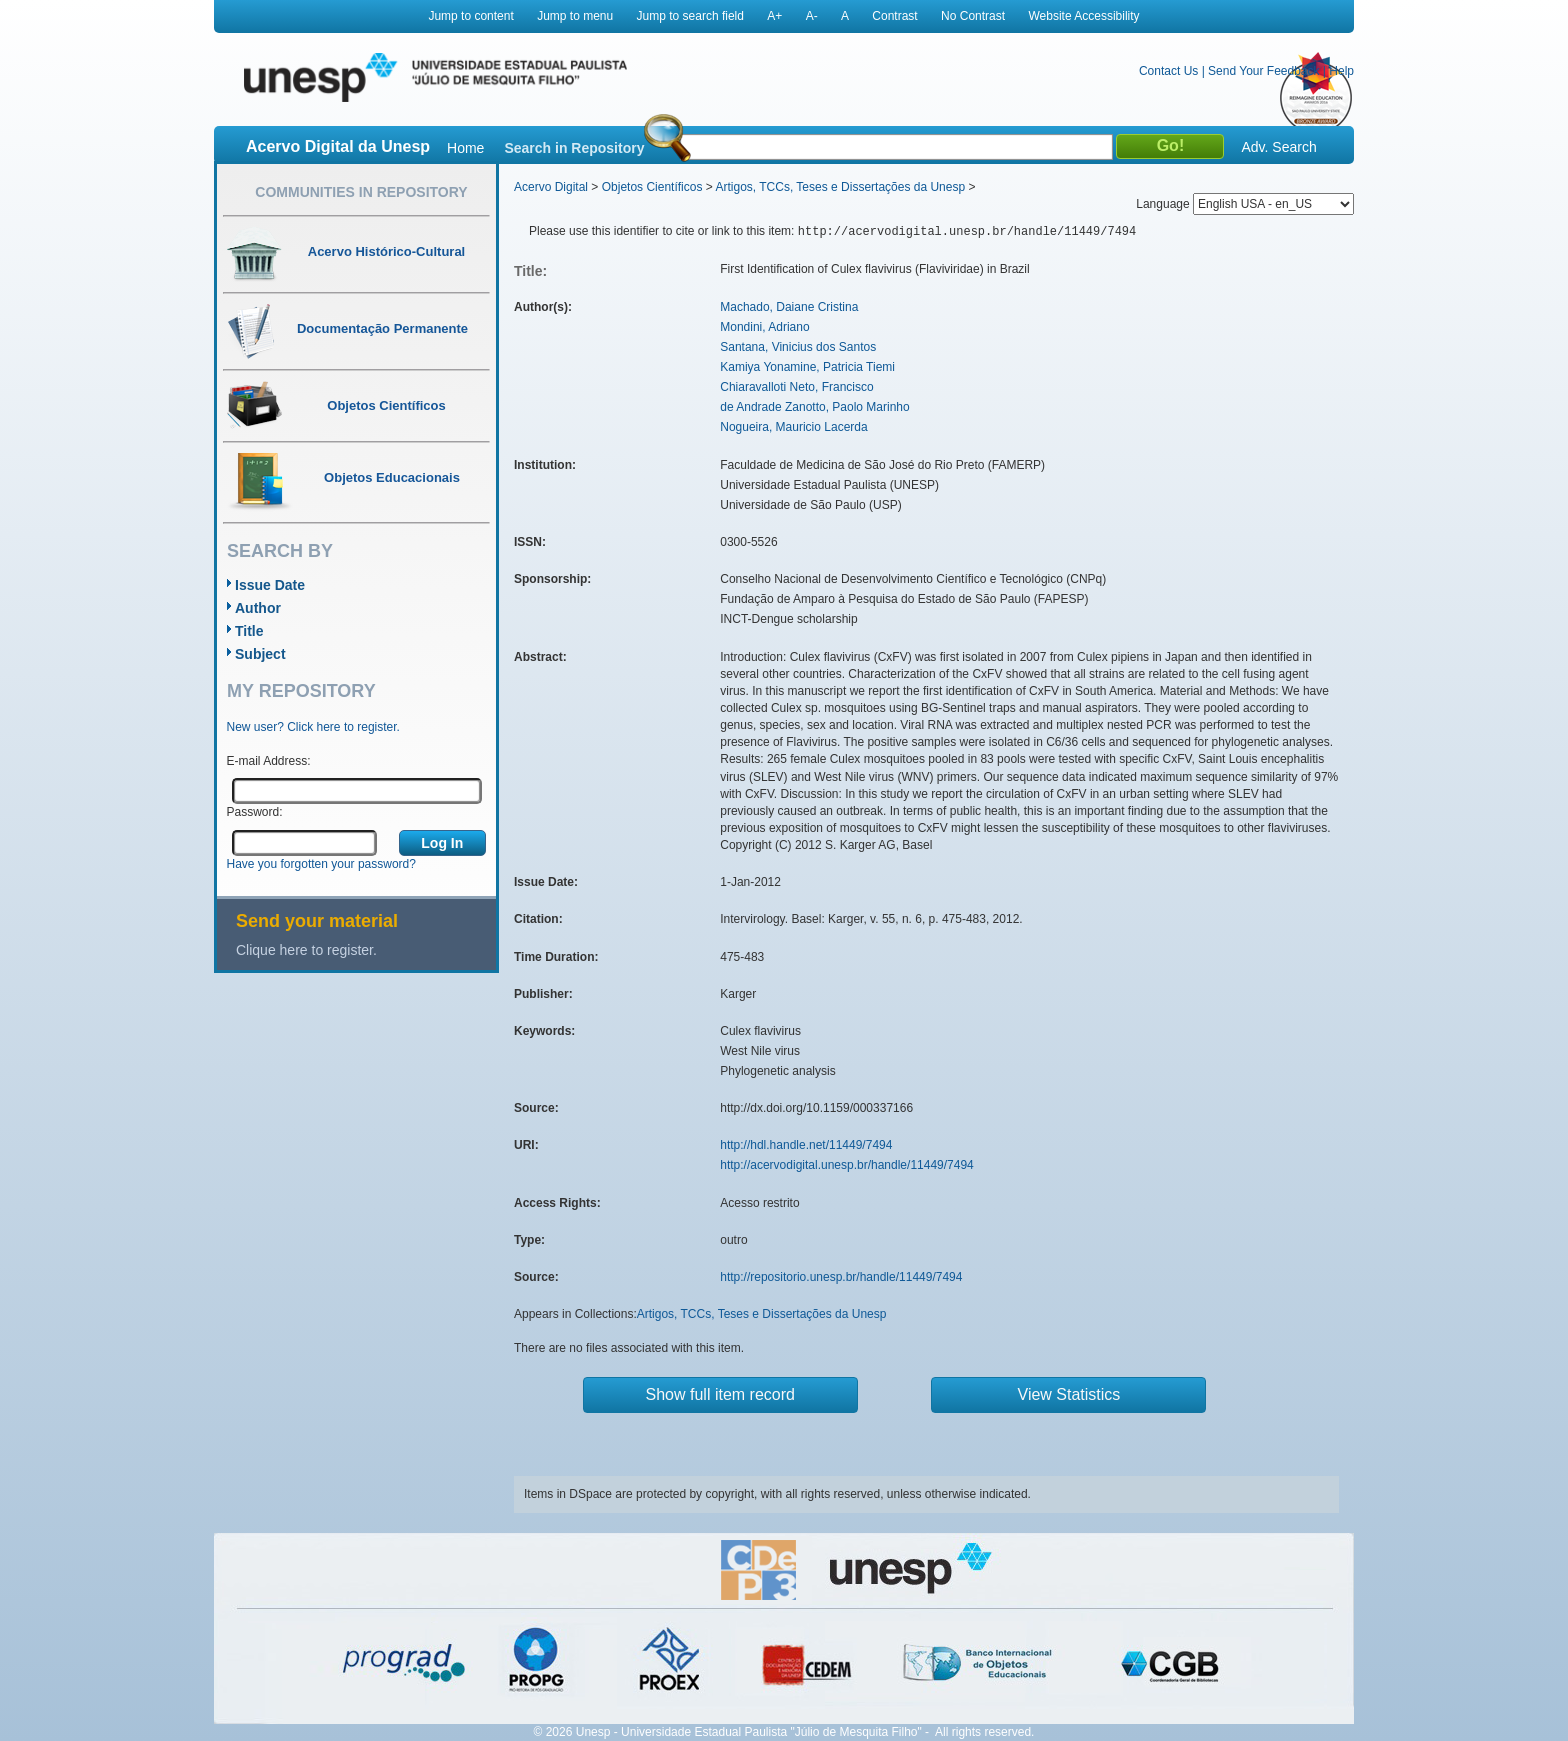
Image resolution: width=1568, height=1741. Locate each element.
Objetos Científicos (652, 187)
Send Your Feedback (1263, 71)
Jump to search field (690, 16)
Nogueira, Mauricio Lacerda (793, 427)
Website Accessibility (1083, 16)
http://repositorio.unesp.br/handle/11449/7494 (841, 1277)
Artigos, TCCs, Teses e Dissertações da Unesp (840, 187)
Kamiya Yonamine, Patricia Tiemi (807, 367)
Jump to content (470, 16)
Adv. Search (1278, 147)
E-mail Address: (269, 761)
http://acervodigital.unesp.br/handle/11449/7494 (847, 1165)
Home (465, 148)
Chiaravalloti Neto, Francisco (796, 387)
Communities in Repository (361, 192)
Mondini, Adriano (764, 327)
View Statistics (1069, 1394)
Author (258, 608)
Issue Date (270, 585)
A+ (774, 16)
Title (249, 631)
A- (812, 16)
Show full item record (720, 1394)
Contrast (894, 16)
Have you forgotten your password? (321, 864)
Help (1341, 71)
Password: (255, 812)
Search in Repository (574, 148)
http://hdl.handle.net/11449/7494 (806, 1145)
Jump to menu (575, 16)
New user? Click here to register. (313, 727)
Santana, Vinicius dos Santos (798, 347)
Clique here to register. (306, 950)
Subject (260, 654)
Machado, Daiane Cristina (789, 307)
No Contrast (973, 16)
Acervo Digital (551, 187)
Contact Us (1168, 71)
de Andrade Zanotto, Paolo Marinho (814, 407)
